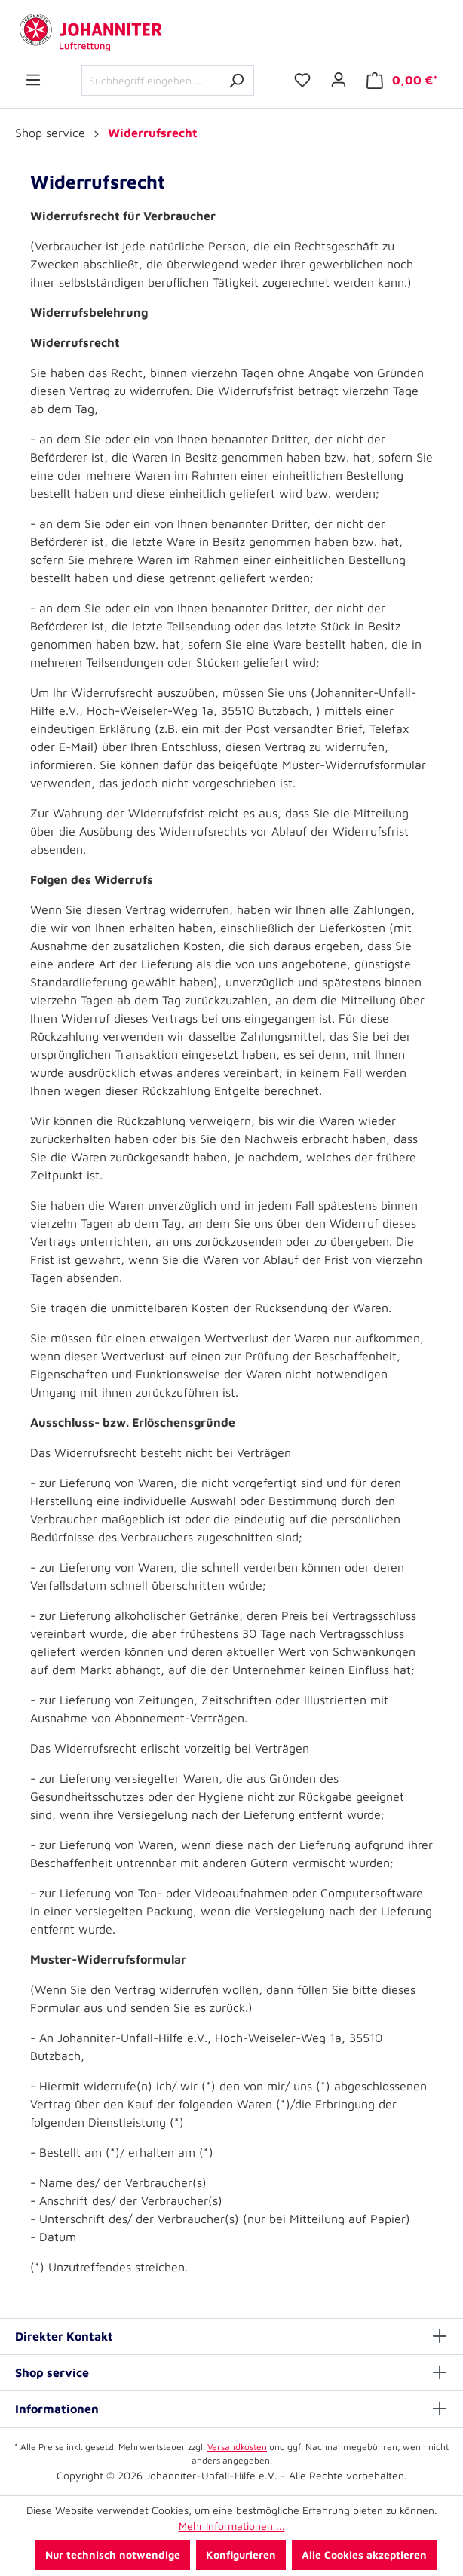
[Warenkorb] (402, 80)
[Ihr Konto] (338, 80)
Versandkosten (237, 2446)
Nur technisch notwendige (112, 2554)
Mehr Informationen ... (232, 2525)
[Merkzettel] (302, 80)
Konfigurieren (241, 2554)
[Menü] (33, 80)
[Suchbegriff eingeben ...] (150, 80)
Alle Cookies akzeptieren (364, 2554)
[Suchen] (236, 80)
